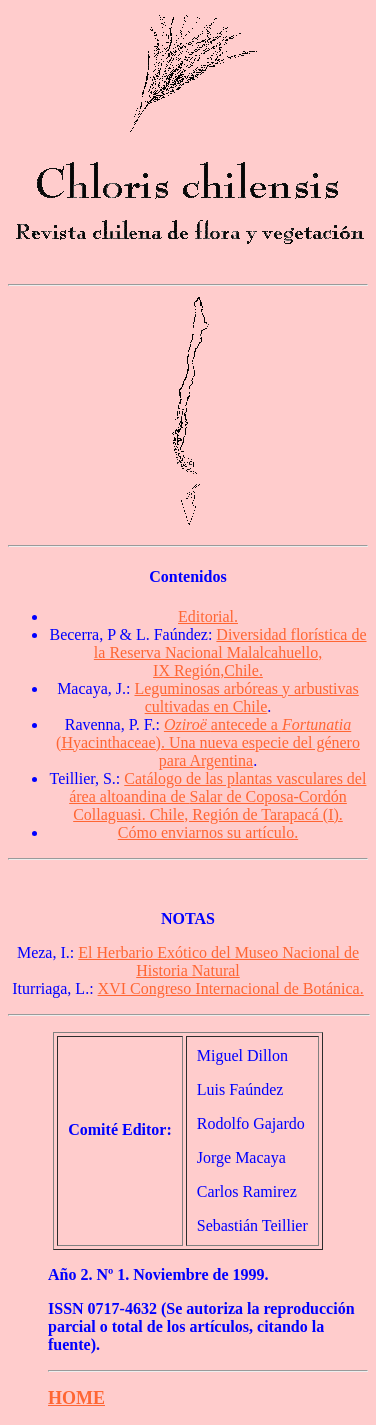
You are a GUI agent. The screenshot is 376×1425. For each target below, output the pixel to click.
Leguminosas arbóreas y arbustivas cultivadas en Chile (246, 697)
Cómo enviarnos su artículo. (208, 832)
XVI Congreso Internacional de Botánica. (231, 988)
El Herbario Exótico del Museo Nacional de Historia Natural (218, 961)
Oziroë (187, 724)
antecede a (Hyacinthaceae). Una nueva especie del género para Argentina (208, 742)
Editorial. (208, 616)
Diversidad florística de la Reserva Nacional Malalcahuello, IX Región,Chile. (230, 652)
